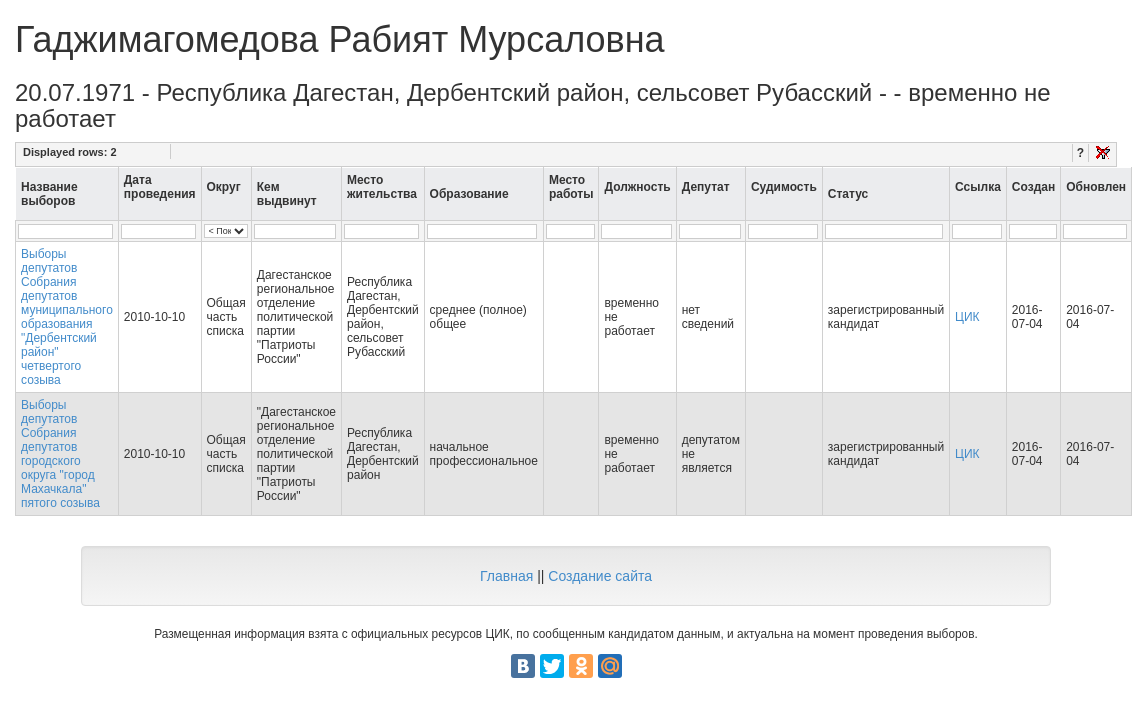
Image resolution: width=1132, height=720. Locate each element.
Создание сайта (600, 576)
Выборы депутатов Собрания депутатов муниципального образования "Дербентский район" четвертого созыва (67, 317)
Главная (506, 576)
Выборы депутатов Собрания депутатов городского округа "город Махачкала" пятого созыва (60, 454)
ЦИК (967, 317)
